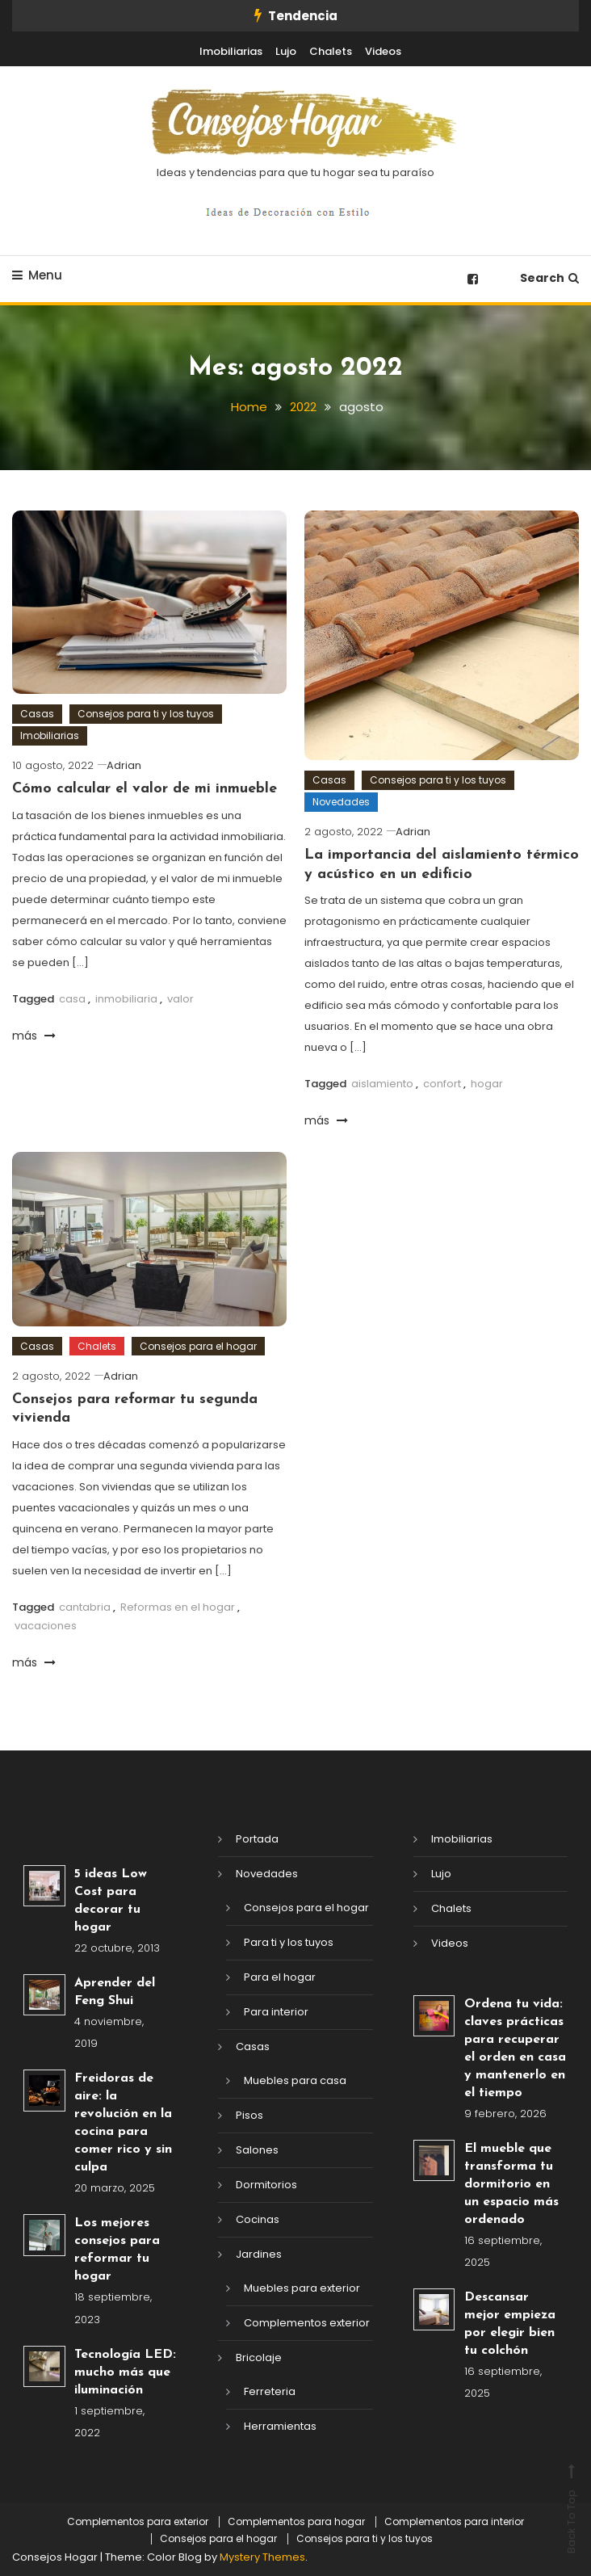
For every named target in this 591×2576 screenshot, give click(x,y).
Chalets (330, 51)
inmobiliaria (126, 998)
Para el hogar (280, 1976)
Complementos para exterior (137, 2521)
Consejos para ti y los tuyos (146, 713)
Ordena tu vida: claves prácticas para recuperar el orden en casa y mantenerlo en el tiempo (515, 2048)
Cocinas (257, 2218)
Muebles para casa (295, 2079)
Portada (257, 1838)
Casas (37, 713)
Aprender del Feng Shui (114, 1991)
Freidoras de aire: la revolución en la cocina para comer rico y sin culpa (123, 2122)
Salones (257, 2149)
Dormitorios (266, 2183)
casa (72, 998)
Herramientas (280, 2425)
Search (549, 278)
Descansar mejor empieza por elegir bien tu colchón (509, 2323)
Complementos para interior (454, 2521)
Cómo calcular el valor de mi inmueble (144, 788)
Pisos (249, 2114)
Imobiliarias (230, 51)
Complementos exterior (307, 2322)
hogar (487, 1082)
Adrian (124, 764)
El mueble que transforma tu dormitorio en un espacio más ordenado (511, 2183)
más (34, 1035)
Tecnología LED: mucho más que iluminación (125, 2371)
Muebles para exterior (302, 2287)
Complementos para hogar (296, 2521)
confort (442, 1082)
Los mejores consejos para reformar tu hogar (117, 2250)
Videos (383, 51)
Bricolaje (259, 2356)
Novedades (341, 801)
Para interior (276, 2011)
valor (180, 998)
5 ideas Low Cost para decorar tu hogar (110, 1900)
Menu (37, 275)
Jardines (259, 2253)
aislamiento (382, 1082)
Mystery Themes (262, 2556)
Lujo (285, 51)
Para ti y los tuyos (288, 1941)
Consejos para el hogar (198, 1345)
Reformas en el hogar (177, 1606)
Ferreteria (270, 2390)
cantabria (85, 1606)
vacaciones (46, 1625)
